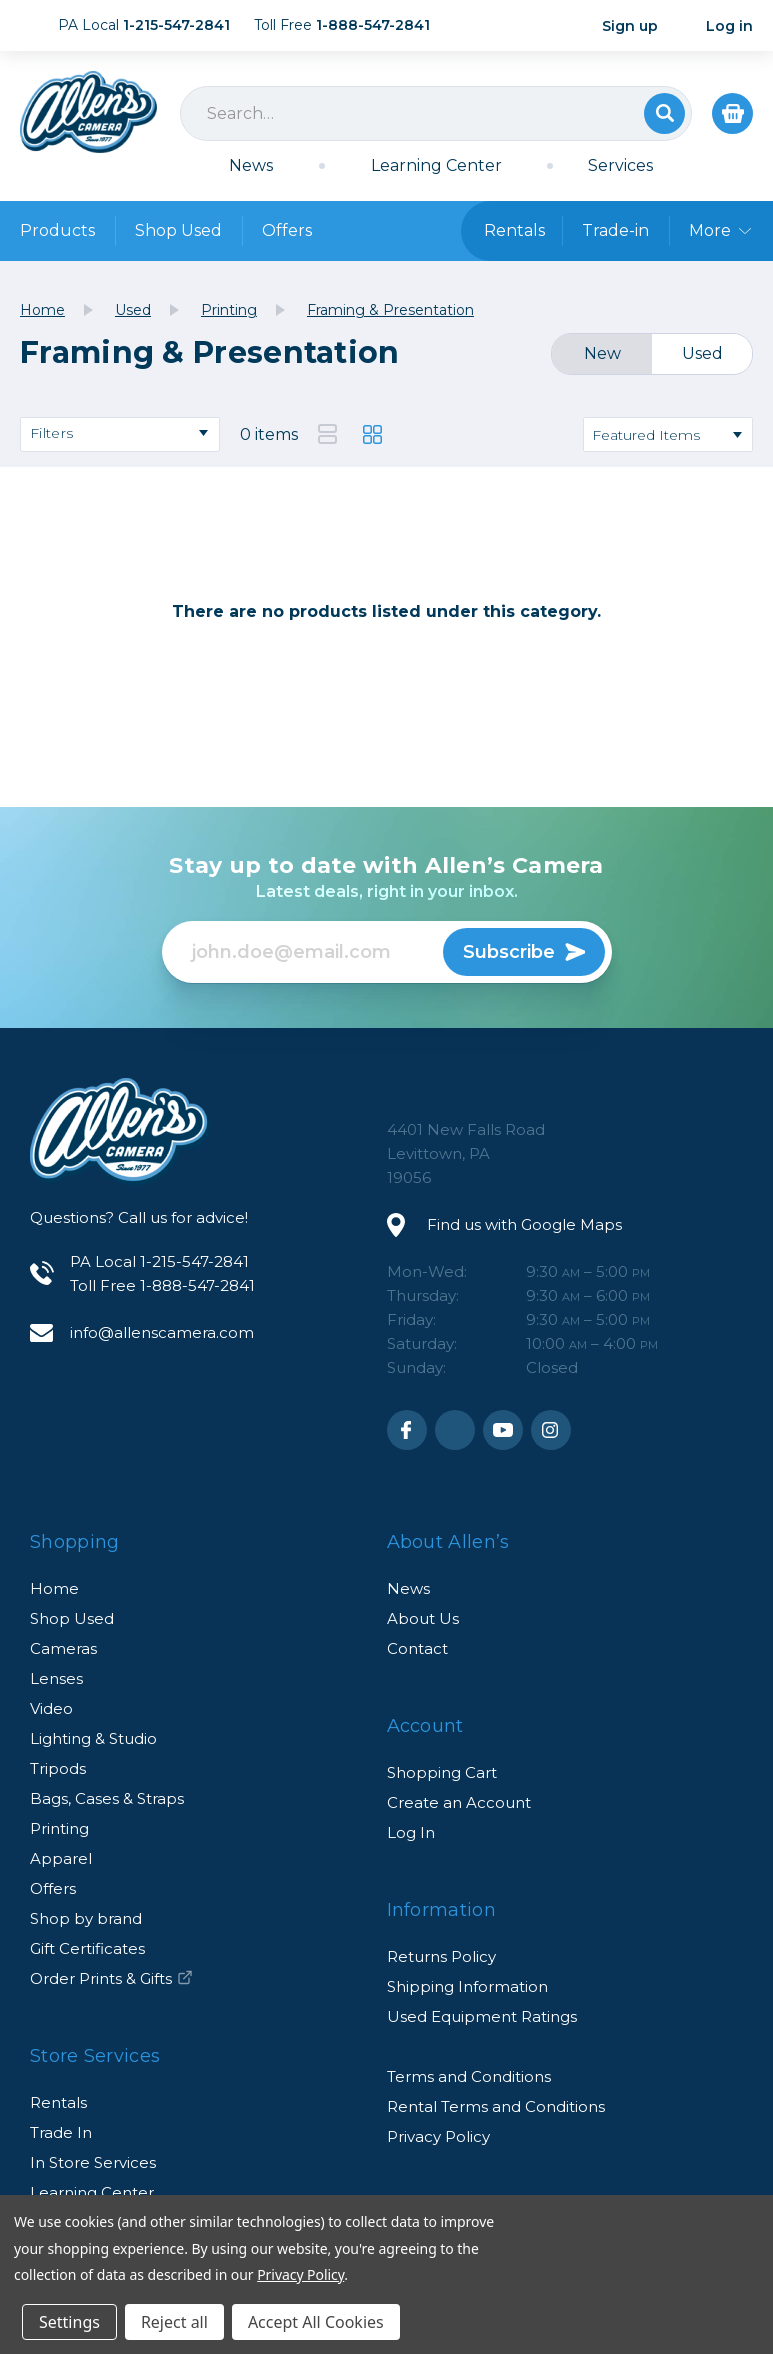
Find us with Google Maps (524, 1224)
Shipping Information (467, 1986)
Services (620, 165)
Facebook (407, 1430)
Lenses (56, 1678)
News (251, 165)
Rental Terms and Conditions (496, 2106)
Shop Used (178, 230)
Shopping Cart (442, 1772)
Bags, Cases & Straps (107, 1798)
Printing (59, 1828)
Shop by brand (86, 1918)
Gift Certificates (87, 1948)
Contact (417, 1648)
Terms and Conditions (469, 2076)
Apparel (61, 1858)
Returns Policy (441, 1956)
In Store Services (93, 2162)
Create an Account (459, 1802)
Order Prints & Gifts (111, 1978)
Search (664, 113)
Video (51, 1708)
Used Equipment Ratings (482, 2016)
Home (54, 1588)
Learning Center (436, 165)
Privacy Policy (438, 2136)
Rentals (58, 2102)
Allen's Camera (88, 112)
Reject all (174, 2322)
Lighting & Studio (93, 1738)
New (602, 353)
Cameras (63, 1648)
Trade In (61, 2132)
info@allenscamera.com (162, 1332)
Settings (69, 2322)
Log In (411, 1832)
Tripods (58, 1768)
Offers (287, 230)
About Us (423, 1618)
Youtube (503, 1430)
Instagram (551, 1430)
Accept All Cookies (316, 2322)
